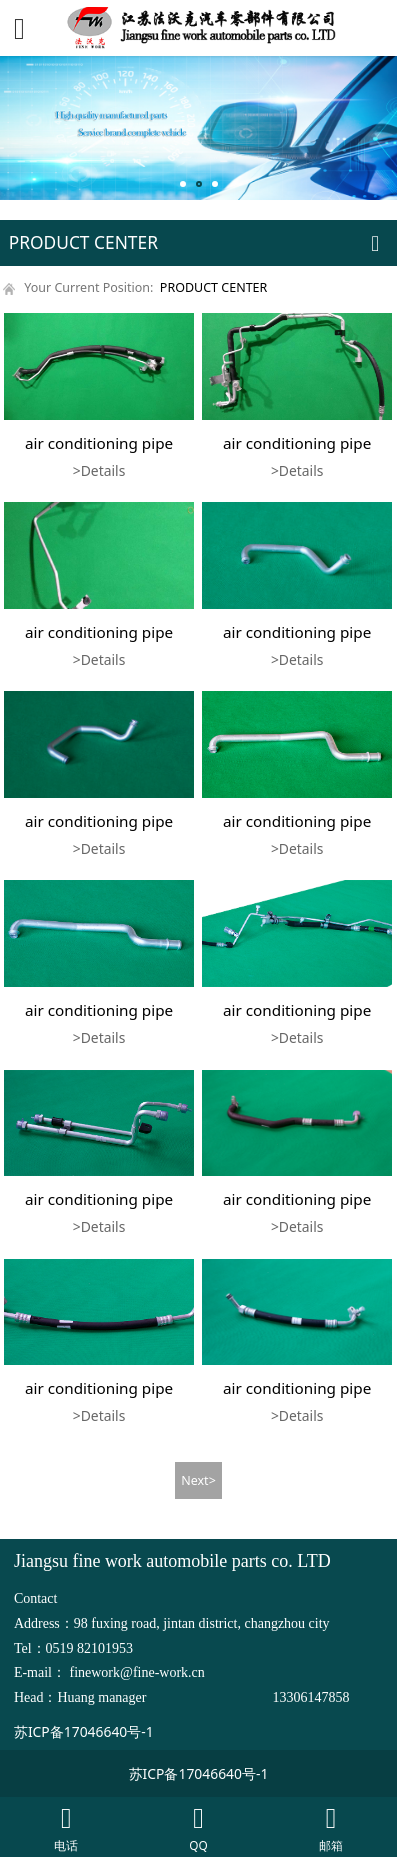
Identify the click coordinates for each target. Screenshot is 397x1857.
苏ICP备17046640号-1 (84, 1731)
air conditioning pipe (99, 443)
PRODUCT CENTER (214, 287)
